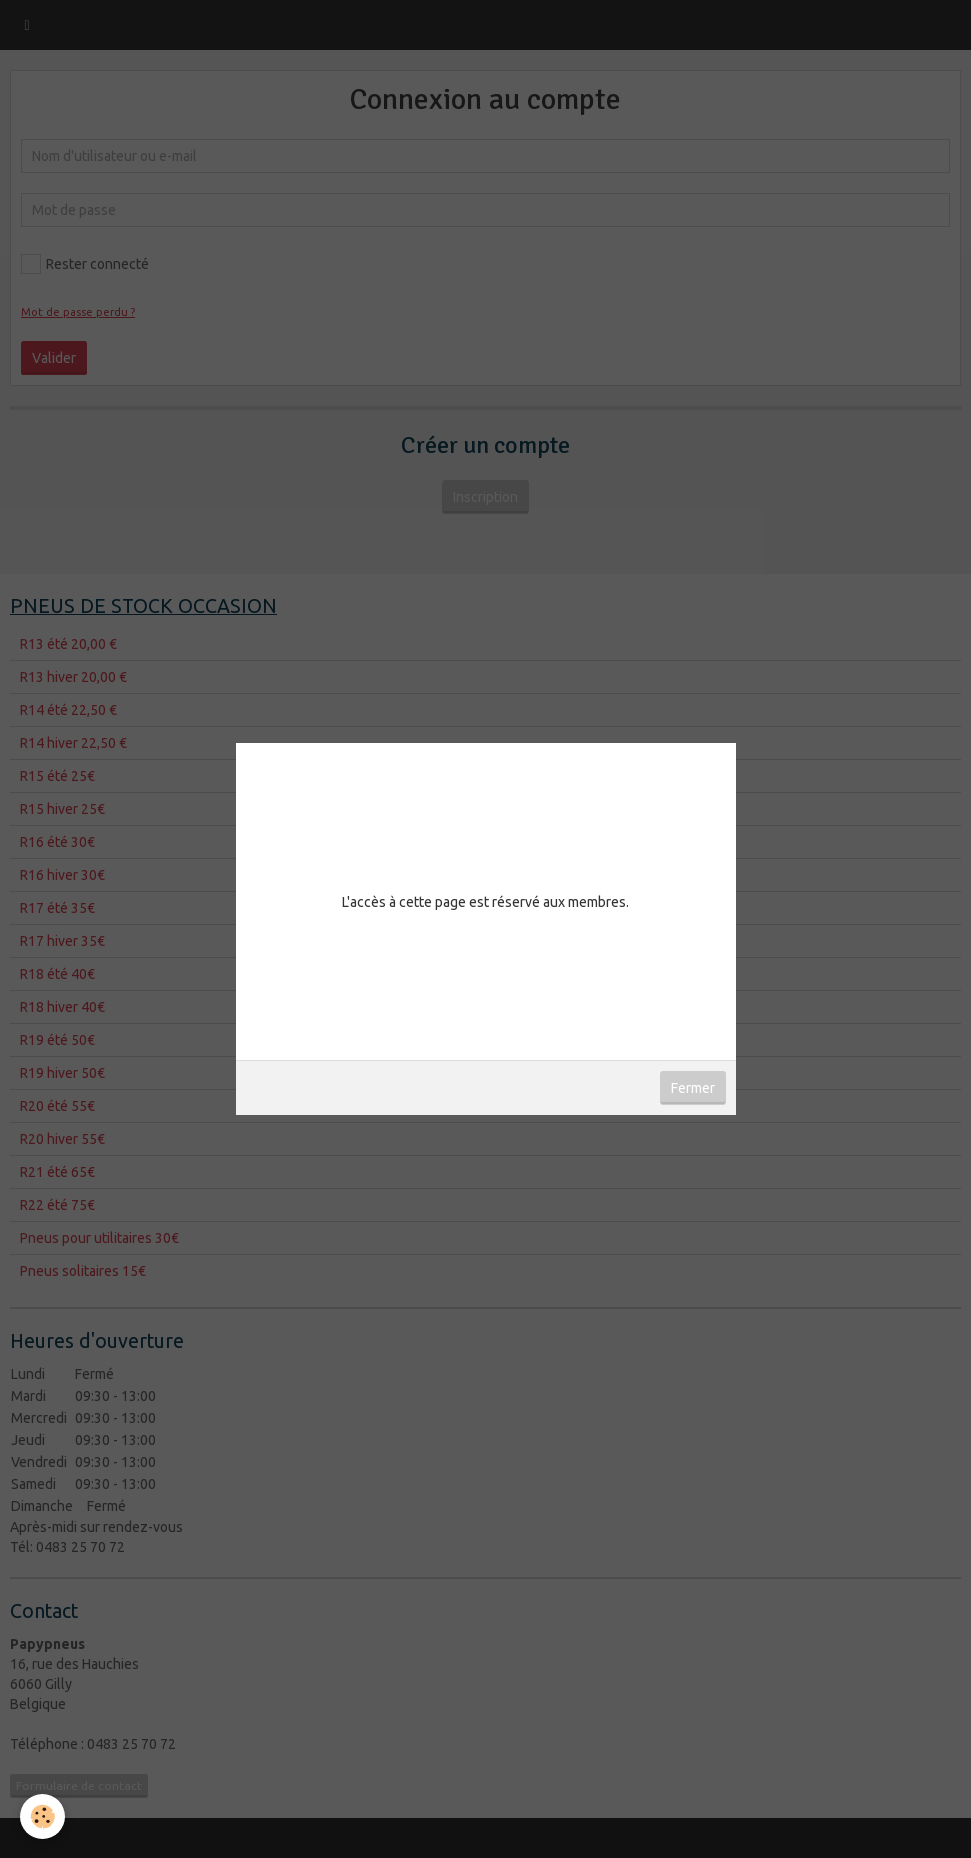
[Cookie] (42, 1816)
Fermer (693, 1088)
